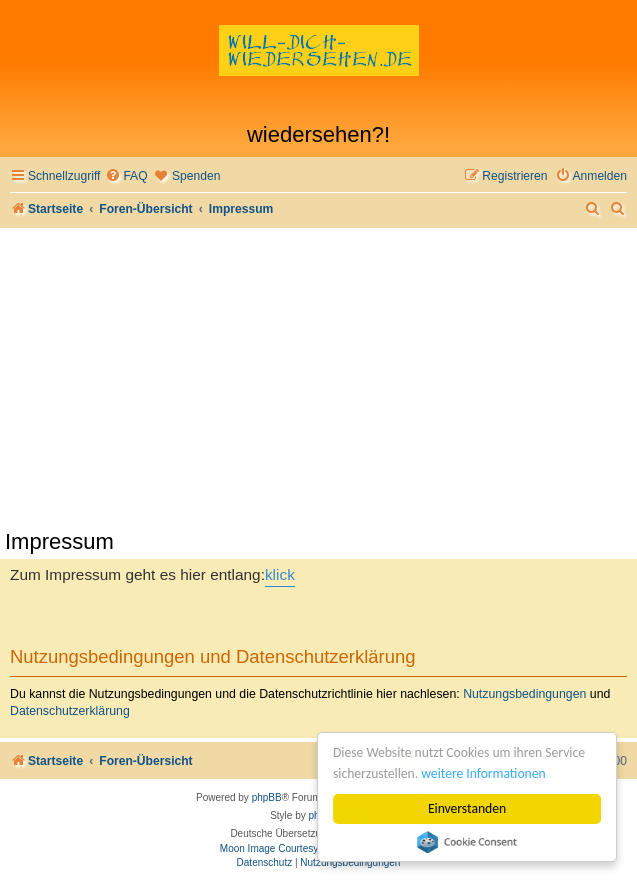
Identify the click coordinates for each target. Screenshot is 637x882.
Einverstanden (467, 808)
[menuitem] (126, 176)
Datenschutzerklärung (70, 711)
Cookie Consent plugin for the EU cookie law (467, 842)
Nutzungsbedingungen (524, 694)
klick (280, 574)
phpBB (267, 797)
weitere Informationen (483, 773)
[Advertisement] (318, 378)
